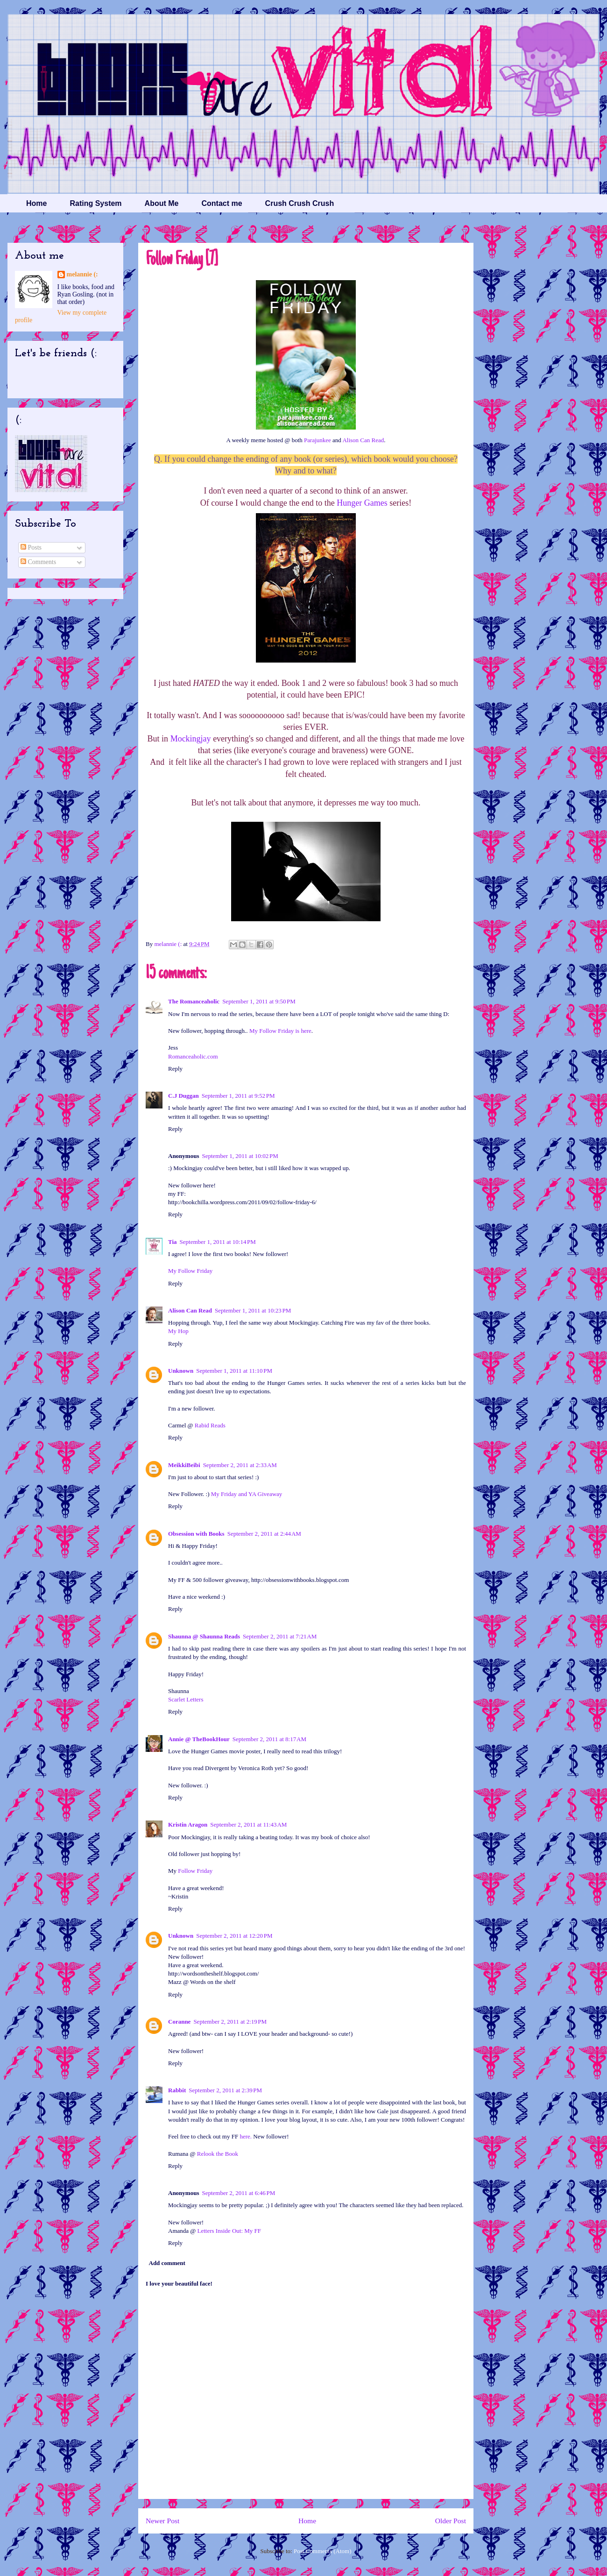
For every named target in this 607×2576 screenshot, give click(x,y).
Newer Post (162, 2521)
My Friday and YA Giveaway (246, 1493)
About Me (162, 203)
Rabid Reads (210, 1425)
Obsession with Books (196, 1533)
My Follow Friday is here (280, 1030)
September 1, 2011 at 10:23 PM (253, 1310)
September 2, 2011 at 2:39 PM (225, 2090)
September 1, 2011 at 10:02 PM (240, 1155)
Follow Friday (195, 1870)
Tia (172, 1241)
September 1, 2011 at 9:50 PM (259, 1001)
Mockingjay (190, 738)
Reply (175, 1068)
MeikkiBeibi (184, 1464)
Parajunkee (317, 440)
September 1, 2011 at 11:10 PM (234, 1370)
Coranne (179, 2021)
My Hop (178, 1330)
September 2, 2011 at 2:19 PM (230, 2021)
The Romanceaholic (193, 1001)
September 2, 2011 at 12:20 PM (234, 1935)
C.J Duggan (183, 1095)
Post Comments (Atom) (323, 2551)
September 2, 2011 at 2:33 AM (240, 1464)
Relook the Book (217, 2153)
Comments (38, 561)
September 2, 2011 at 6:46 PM (238, 2192)
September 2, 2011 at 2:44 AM (264, 1533)
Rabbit (177, 2090)
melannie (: (168, 943)
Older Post (450, 2521)
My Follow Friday (190, 1270)
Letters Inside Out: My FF (229, 2230)
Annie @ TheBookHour (199, 1739)
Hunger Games (362, 503)
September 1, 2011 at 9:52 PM (238, 1095)
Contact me (221, 203)
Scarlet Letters (185, 1699)
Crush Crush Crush (299, 203)
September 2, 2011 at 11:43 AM (248, 1824)
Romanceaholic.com (193, 1056)
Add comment (167, 2262)
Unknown (180, 1370)
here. (246, 2136)
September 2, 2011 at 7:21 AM (280, 1636)
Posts (31, 547)
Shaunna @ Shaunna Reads (204, 1636)
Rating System (95, 203)
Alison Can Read (363, 440)
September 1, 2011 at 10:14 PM (218, 1241)
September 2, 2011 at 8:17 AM (269, 1739)
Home (36, 203)
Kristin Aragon (187, 1824)
